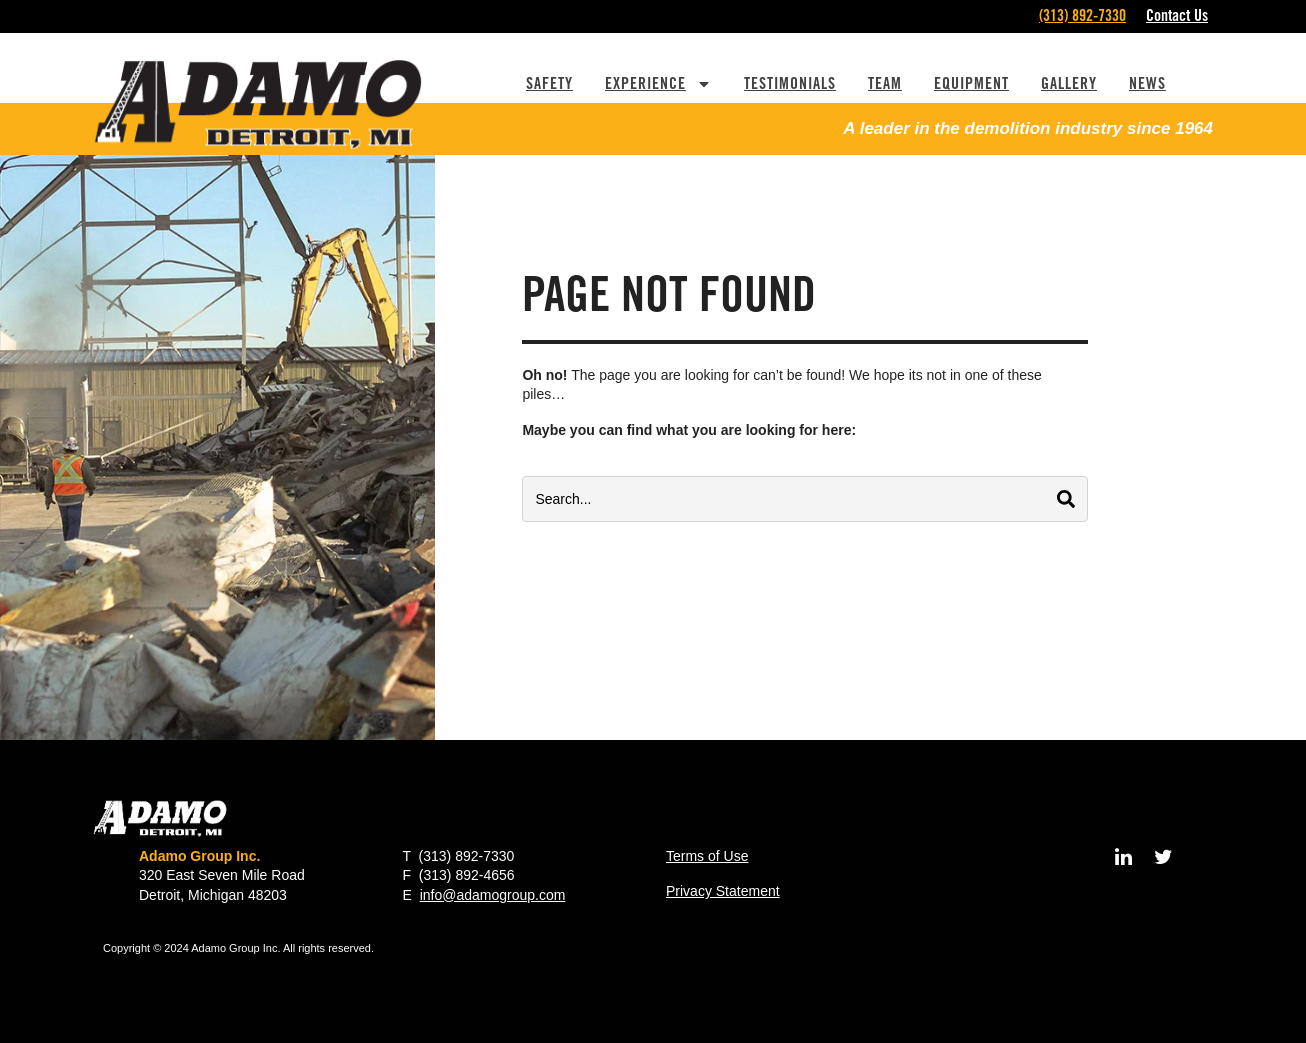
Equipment (971, 83)
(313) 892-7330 (1082, 15)
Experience (658, 84)
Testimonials (790, 83)
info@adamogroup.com (493, 895)
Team (885, 83)
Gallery (1069, 83)
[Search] (1066, 499)
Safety (549, 83)
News (1147, 83)
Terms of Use (707, 856)
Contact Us (1177, 15)
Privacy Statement (723, 891)
